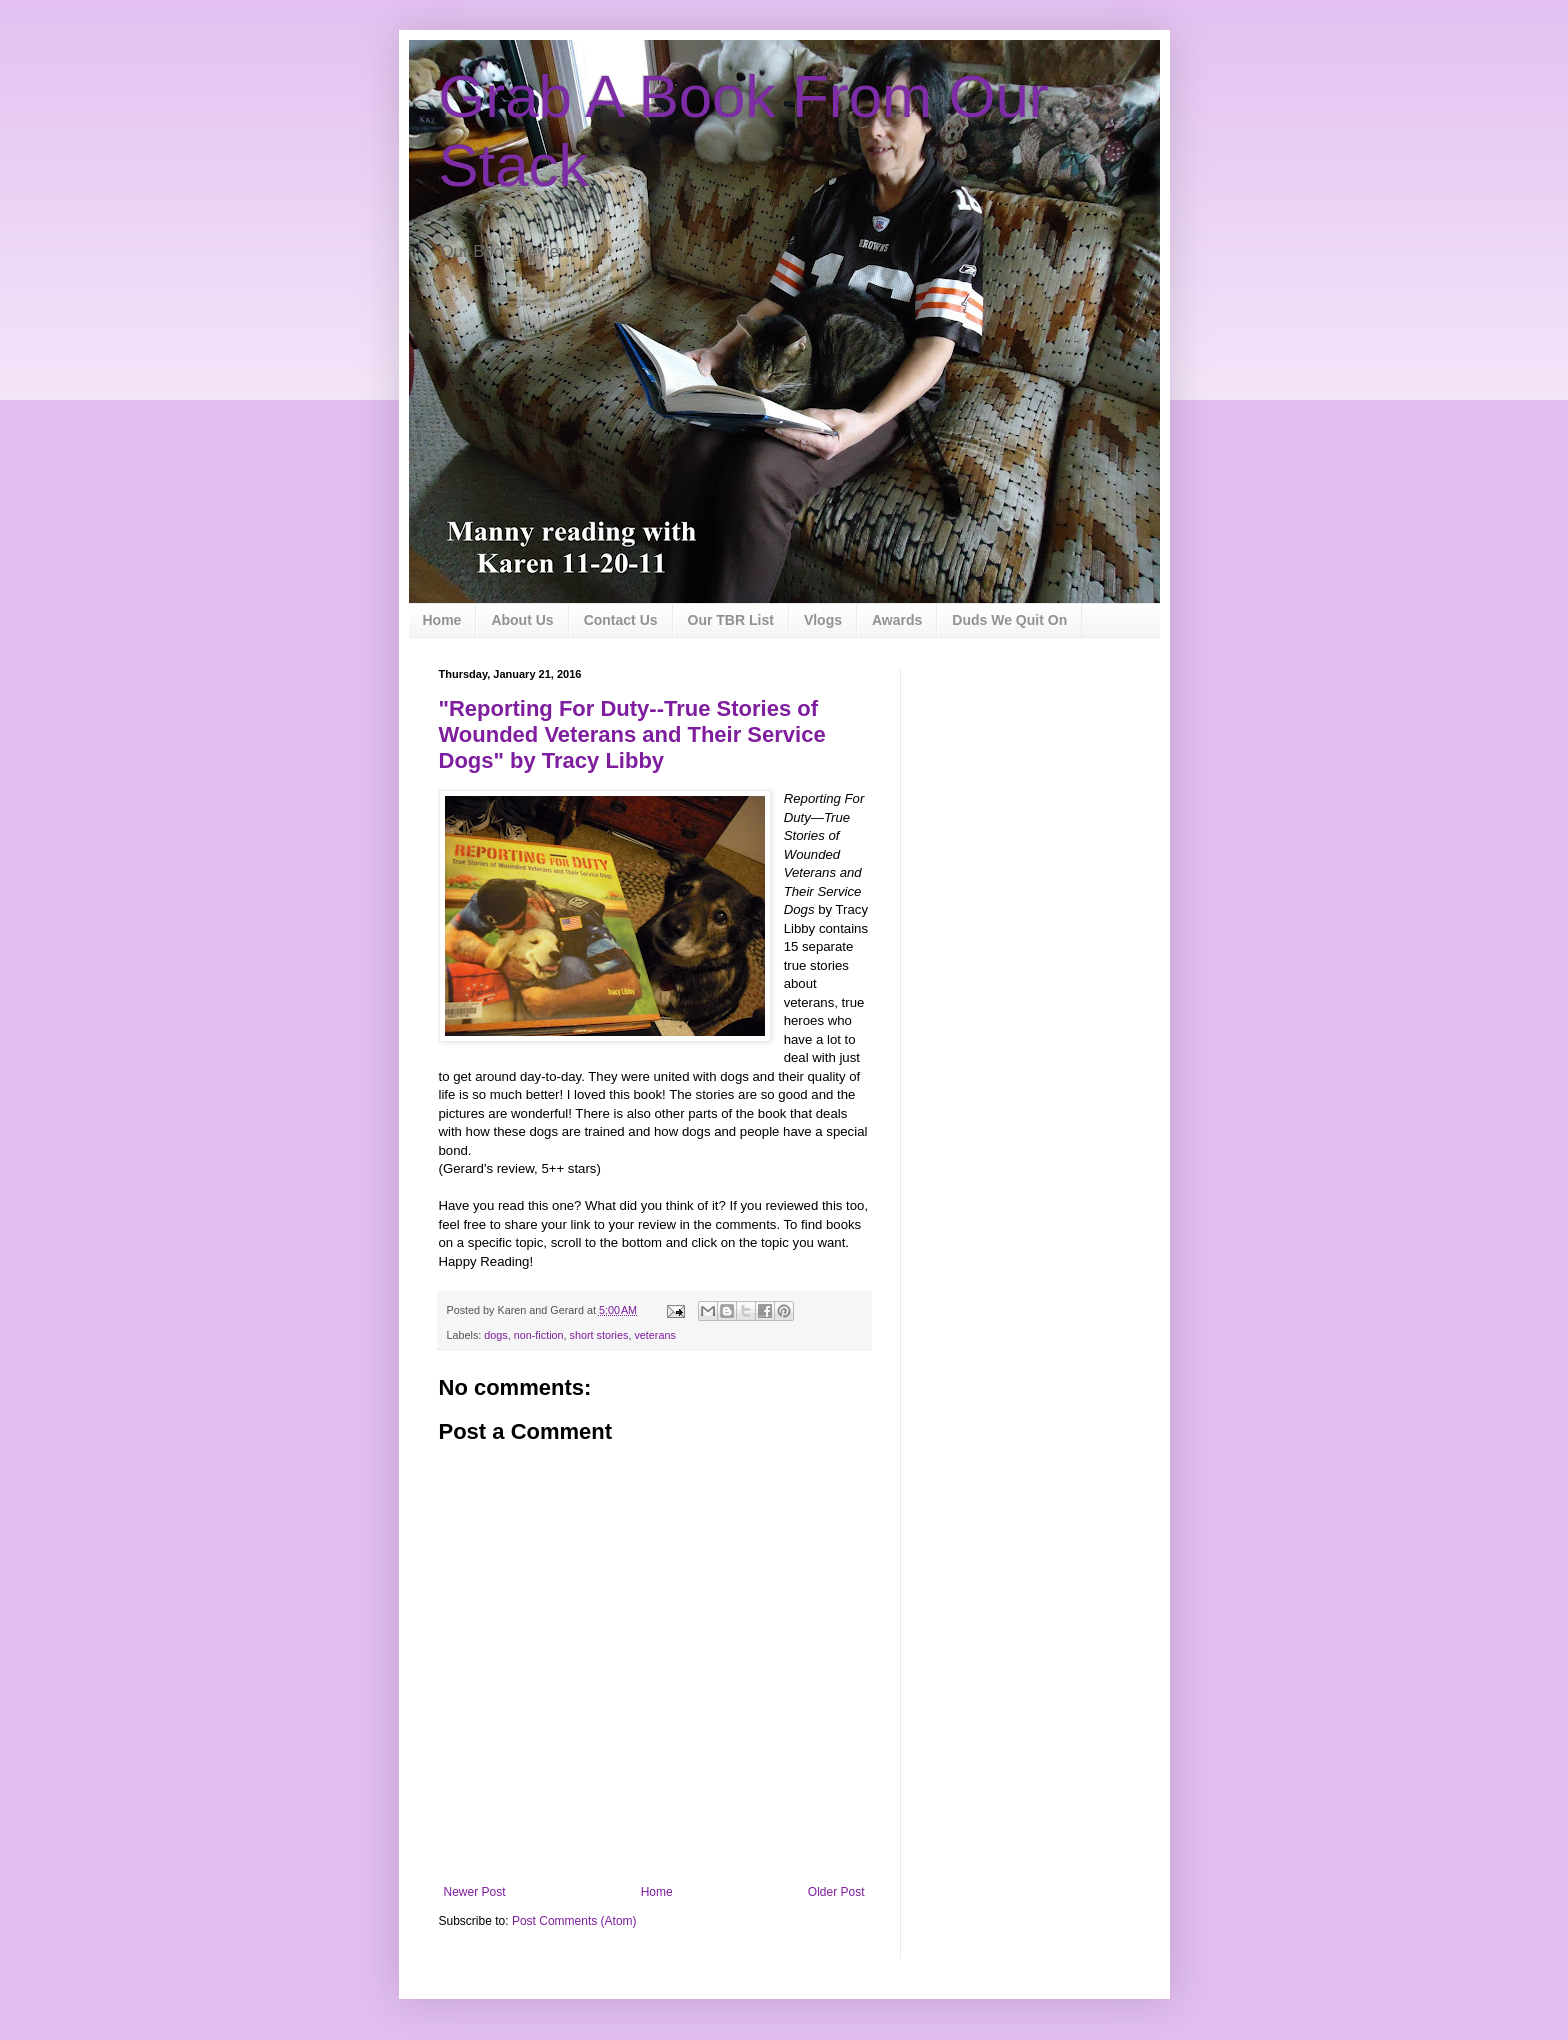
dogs (495, 1335)
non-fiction (539, 1335)
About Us (522, 620)
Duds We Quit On (1009, 620)
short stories (599, 1335)
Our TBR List (731, 620)
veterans (654, 1335)
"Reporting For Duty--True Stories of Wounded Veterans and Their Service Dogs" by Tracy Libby (632, 734)
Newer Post (475, 1892)
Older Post (836, 1892)
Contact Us (621, 620)
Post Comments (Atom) (574, 1921)
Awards (897, 620)
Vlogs (823, 620)
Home (442, 620)
